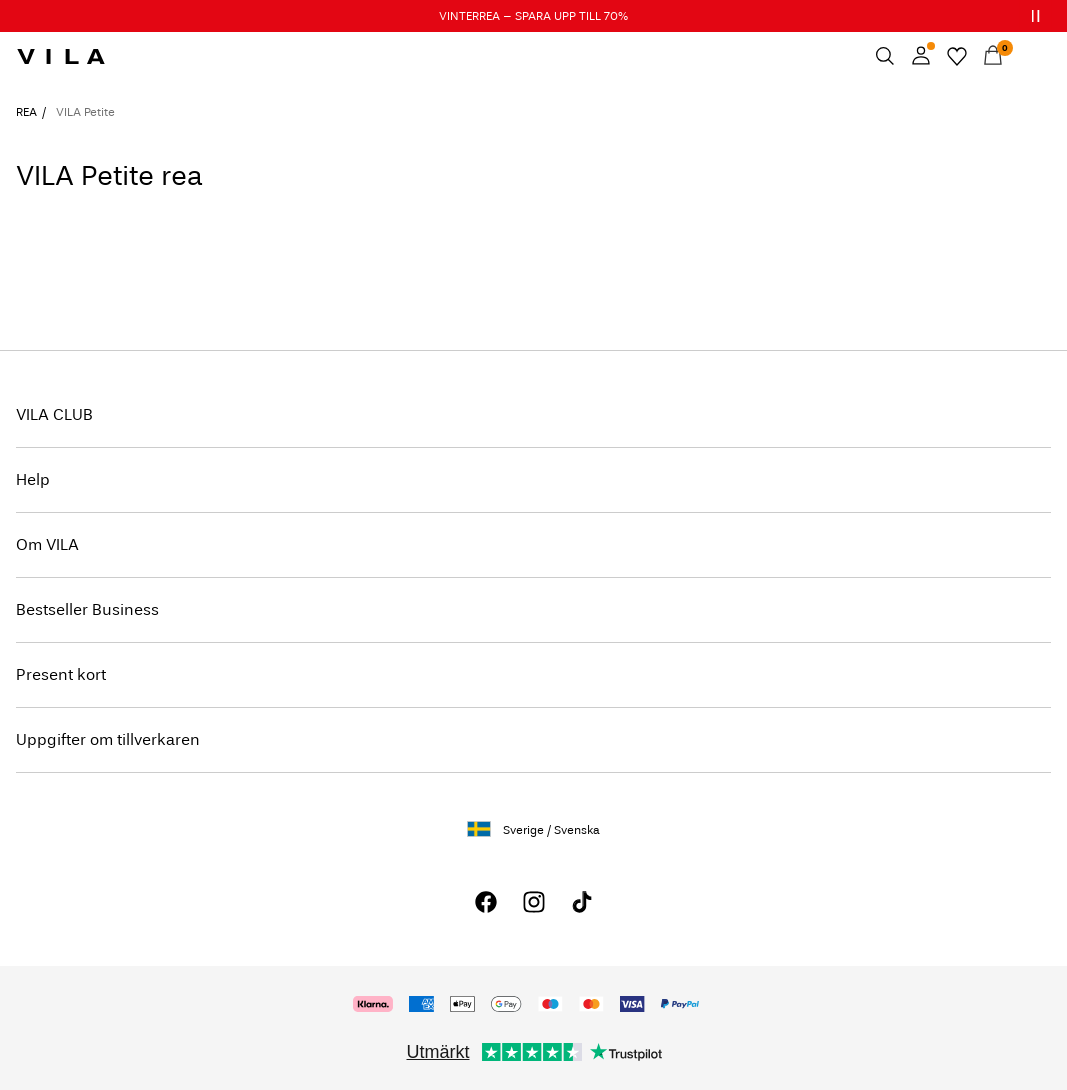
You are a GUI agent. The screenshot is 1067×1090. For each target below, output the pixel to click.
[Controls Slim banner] (1035, 16)
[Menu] (1029, 56)
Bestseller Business (87, 609)
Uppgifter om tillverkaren (108, 739)
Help (33, 479)
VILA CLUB (54, 414)
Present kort (61, 674)
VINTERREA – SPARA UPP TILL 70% (533, 16)
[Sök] (885, 56)
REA (26, 112)
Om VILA (47, 544)
